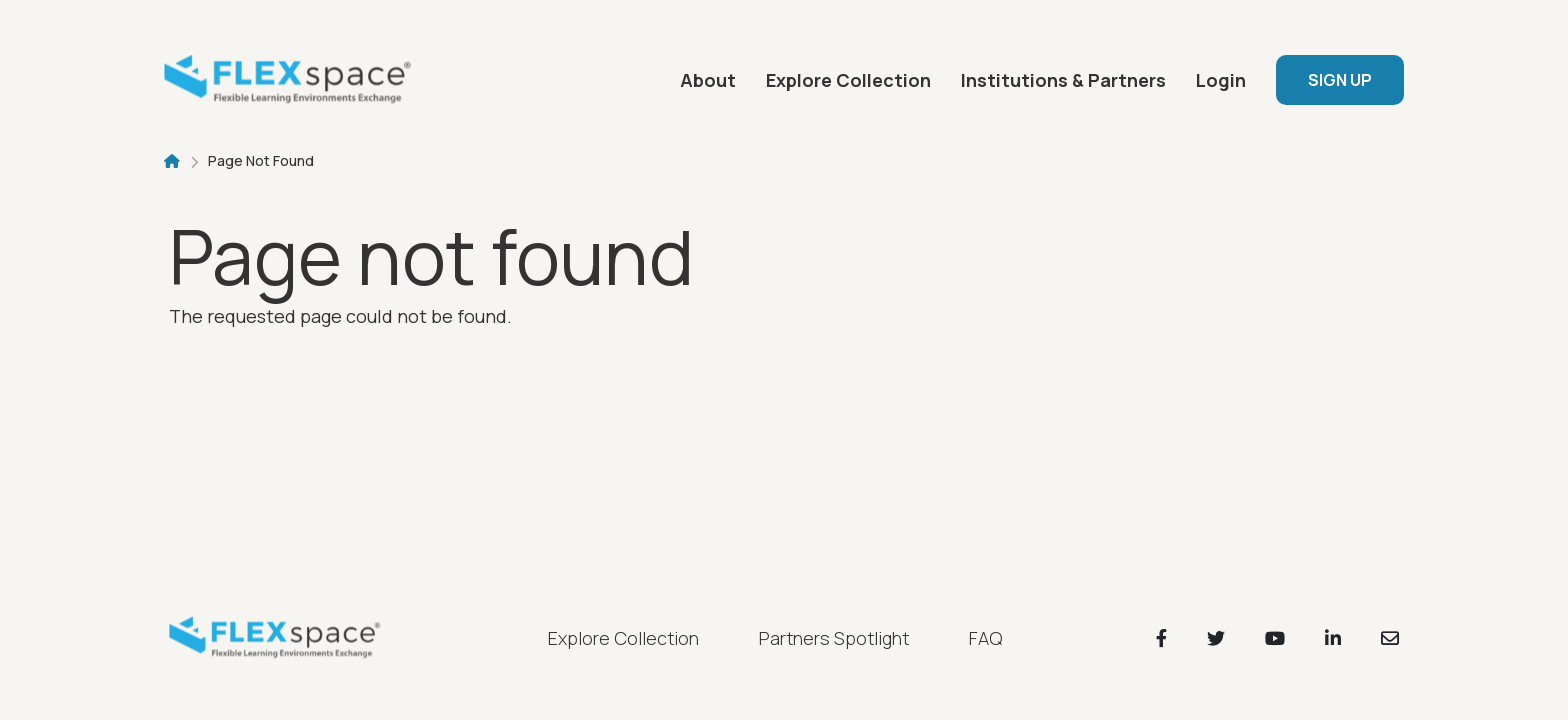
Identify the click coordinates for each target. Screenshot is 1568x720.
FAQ (985, 638)
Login (1221, 80)
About (708, 80)
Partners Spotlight (834, 638)
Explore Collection (848, 80)
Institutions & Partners (1063, 80)
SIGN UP (1340, 80)
